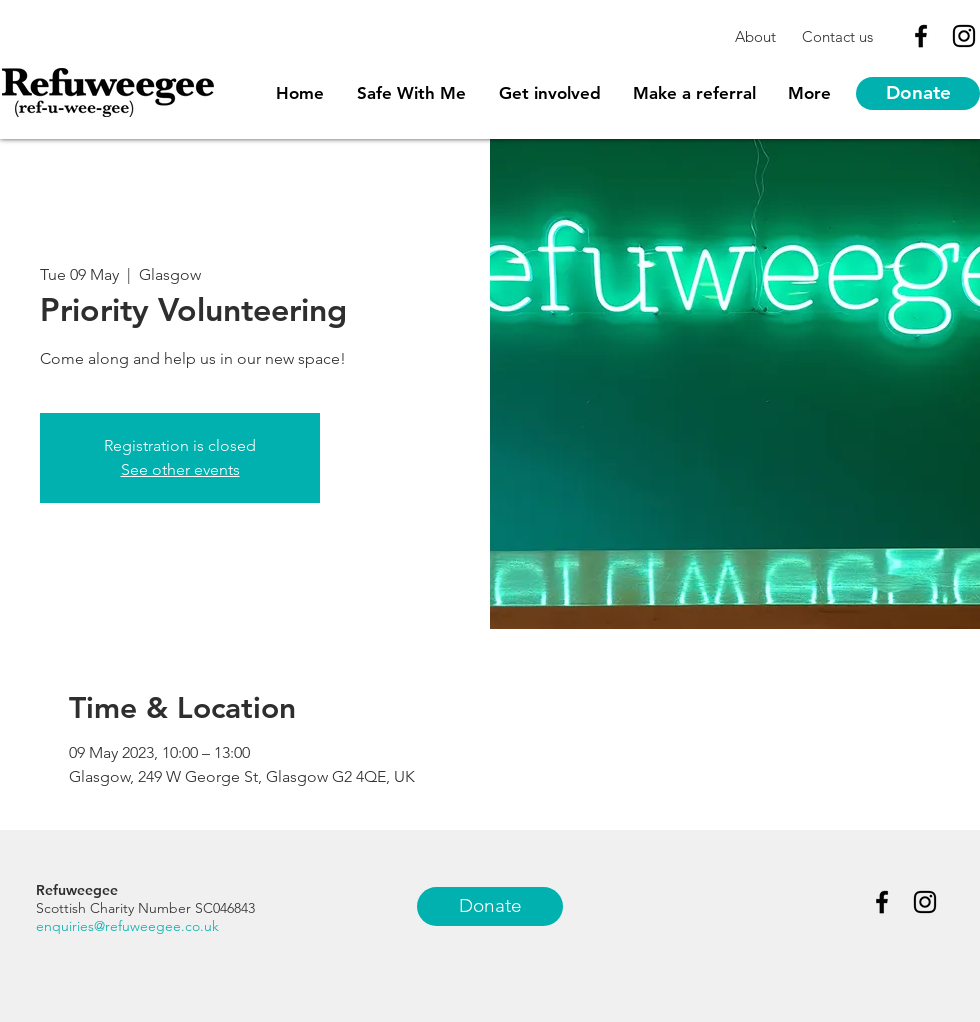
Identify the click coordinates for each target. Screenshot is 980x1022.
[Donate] (918, 93)
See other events (180, 469)
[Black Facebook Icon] (921, 36)
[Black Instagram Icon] (964, 36)
